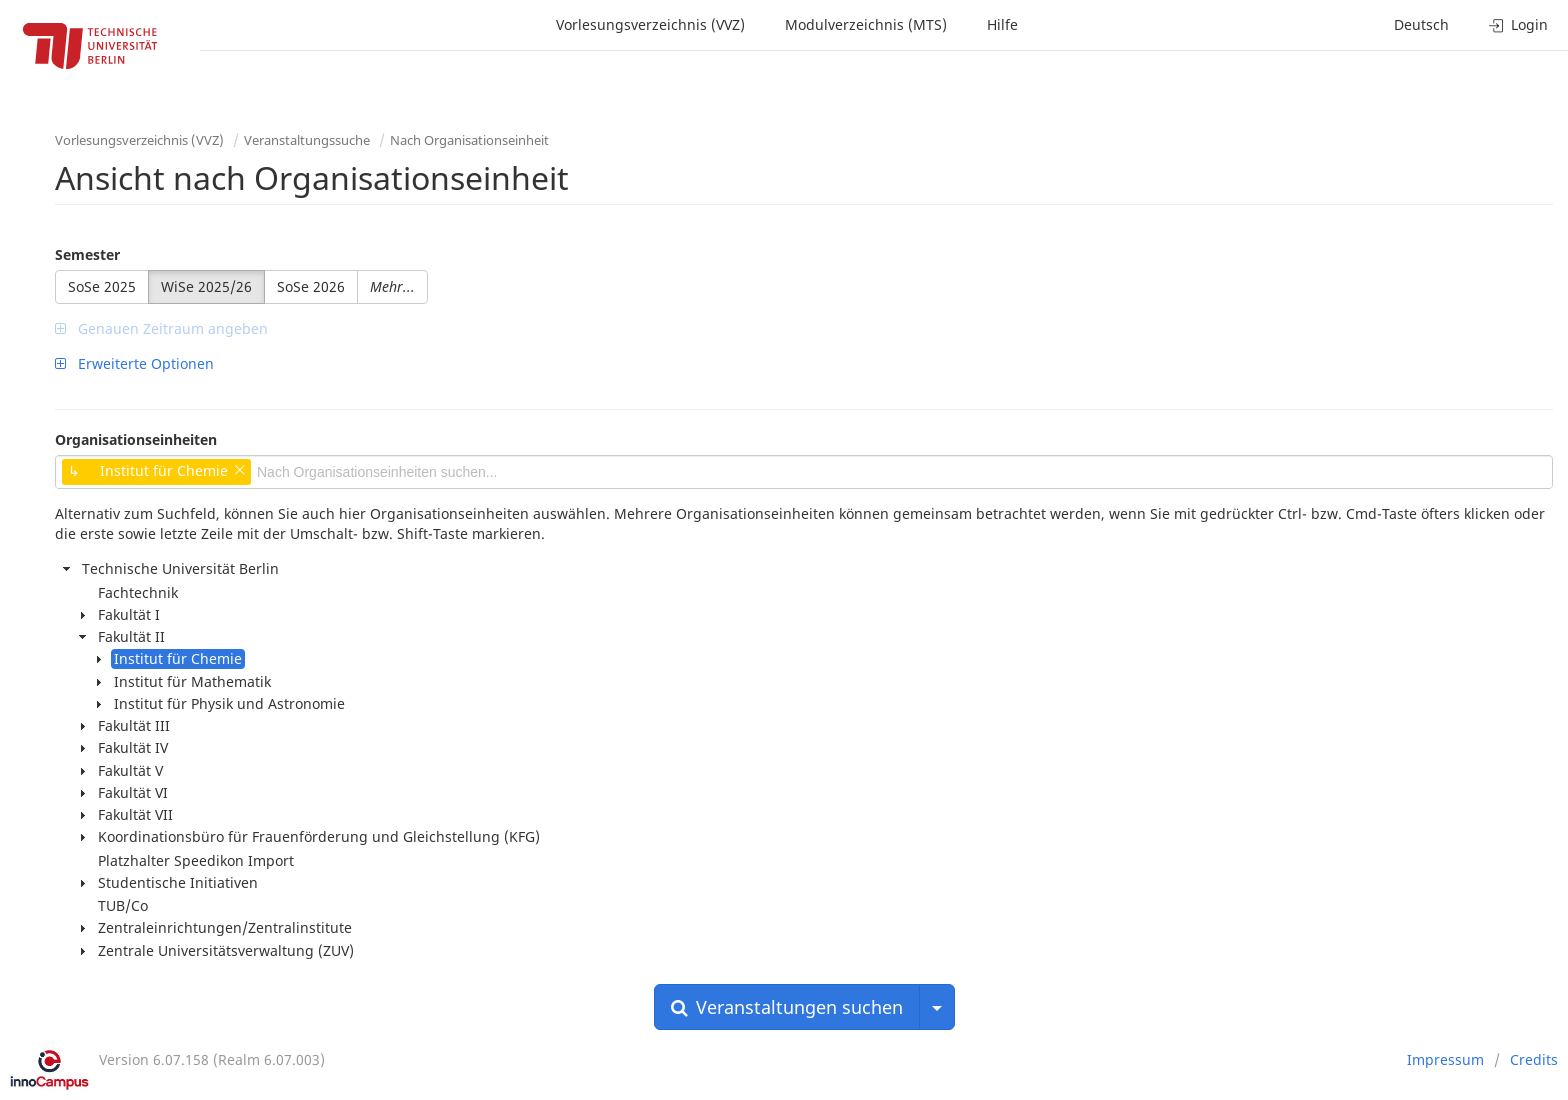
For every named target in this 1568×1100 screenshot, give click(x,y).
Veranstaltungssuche (307, 140)
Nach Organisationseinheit (469, 140)
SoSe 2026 (311, 286)
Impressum (1445, 1059)
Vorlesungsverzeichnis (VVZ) (650, 24)
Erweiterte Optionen (134, 363)
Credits (1534, 1059)
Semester (87, 254)
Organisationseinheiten (136, 439)
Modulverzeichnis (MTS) (866, 24)
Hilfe (1002, 24)
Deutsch (1421, 24)
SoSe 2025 (102, 286)
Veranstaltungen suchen (787, 1007)
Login (1518, 24)
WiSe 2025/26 (206, 286)
